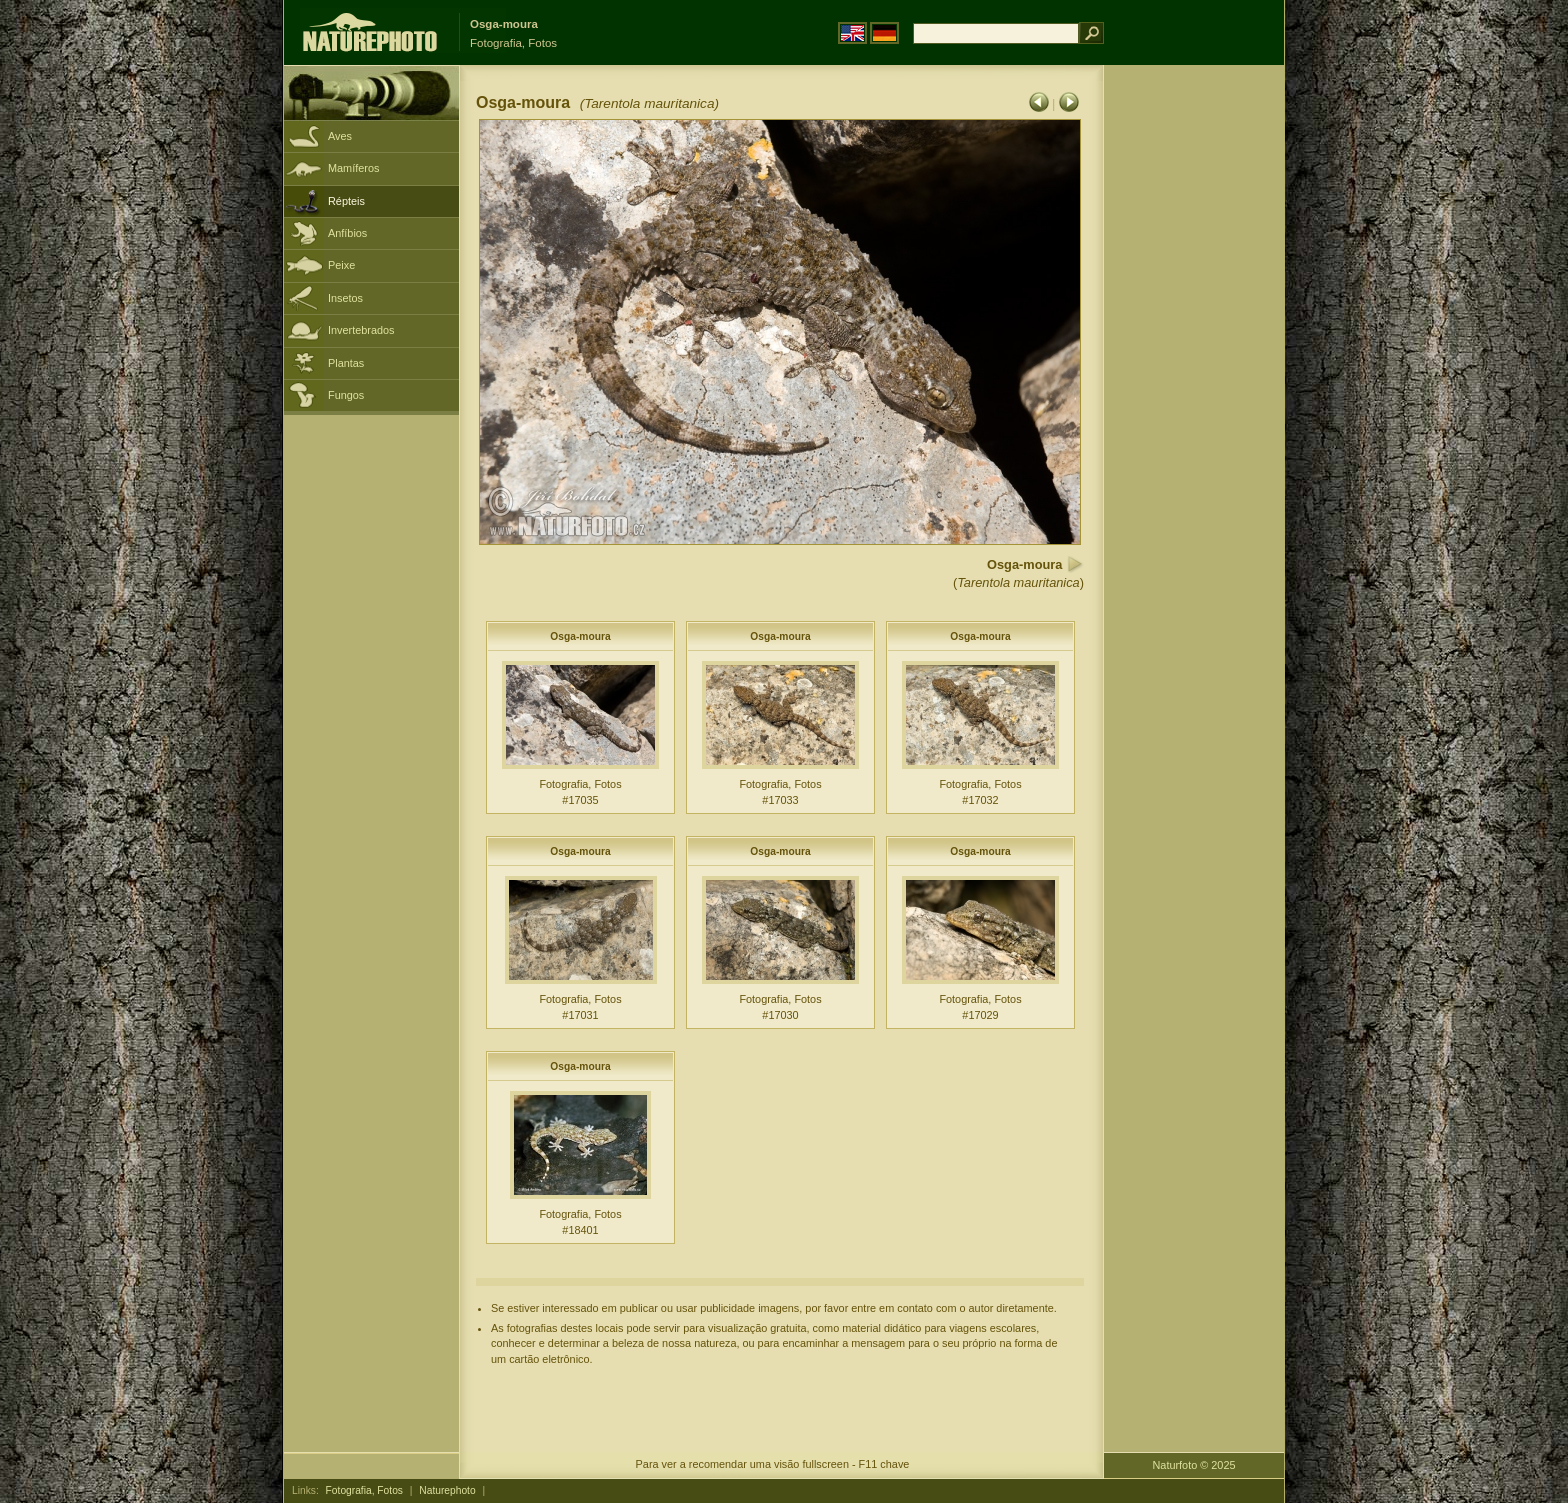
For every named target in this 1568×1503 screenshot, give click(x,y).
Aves (340, 136)
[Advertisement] (1194, 385)
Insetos (345, 298)
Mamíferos (353, 168)
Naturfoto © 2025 (1194, 1465)
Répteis (346, 201)
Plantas (346, 363)
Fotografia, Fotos (364, 1490)
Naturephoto (447, 1490)
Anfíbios (347, 233)
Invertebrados (361, 330)
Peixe (341, 265)
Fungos (346, 395)
